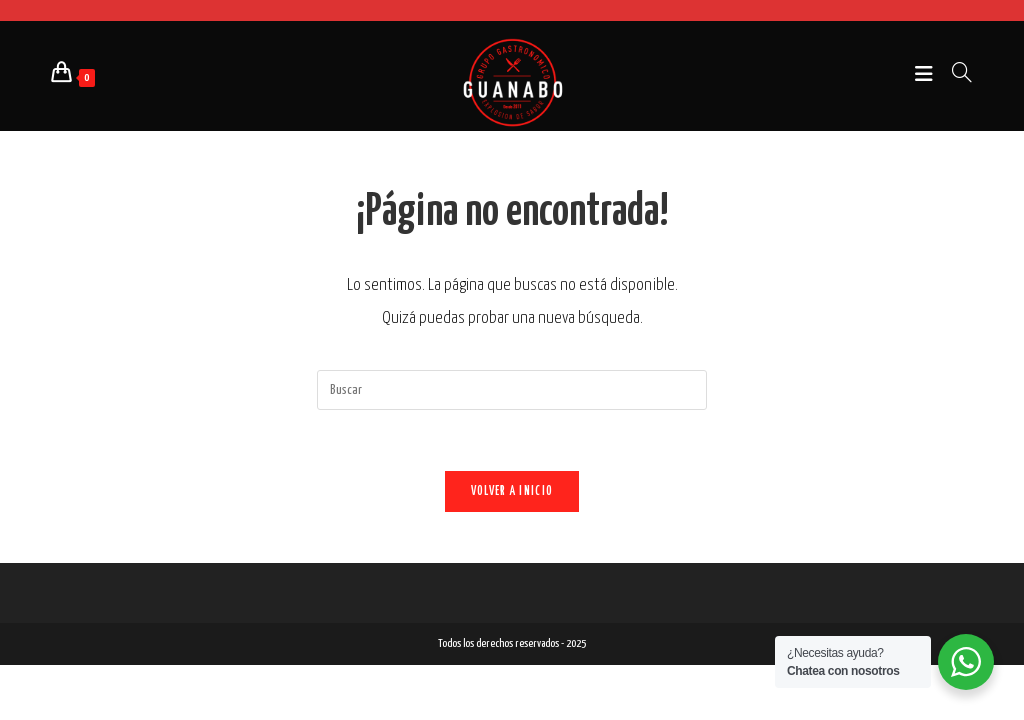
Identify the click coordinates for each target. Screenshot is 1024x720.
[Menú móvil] (926, 75)
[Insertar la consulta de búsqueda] (512, 390)
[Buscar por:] (955, 75)
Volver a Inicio (512, 491)
